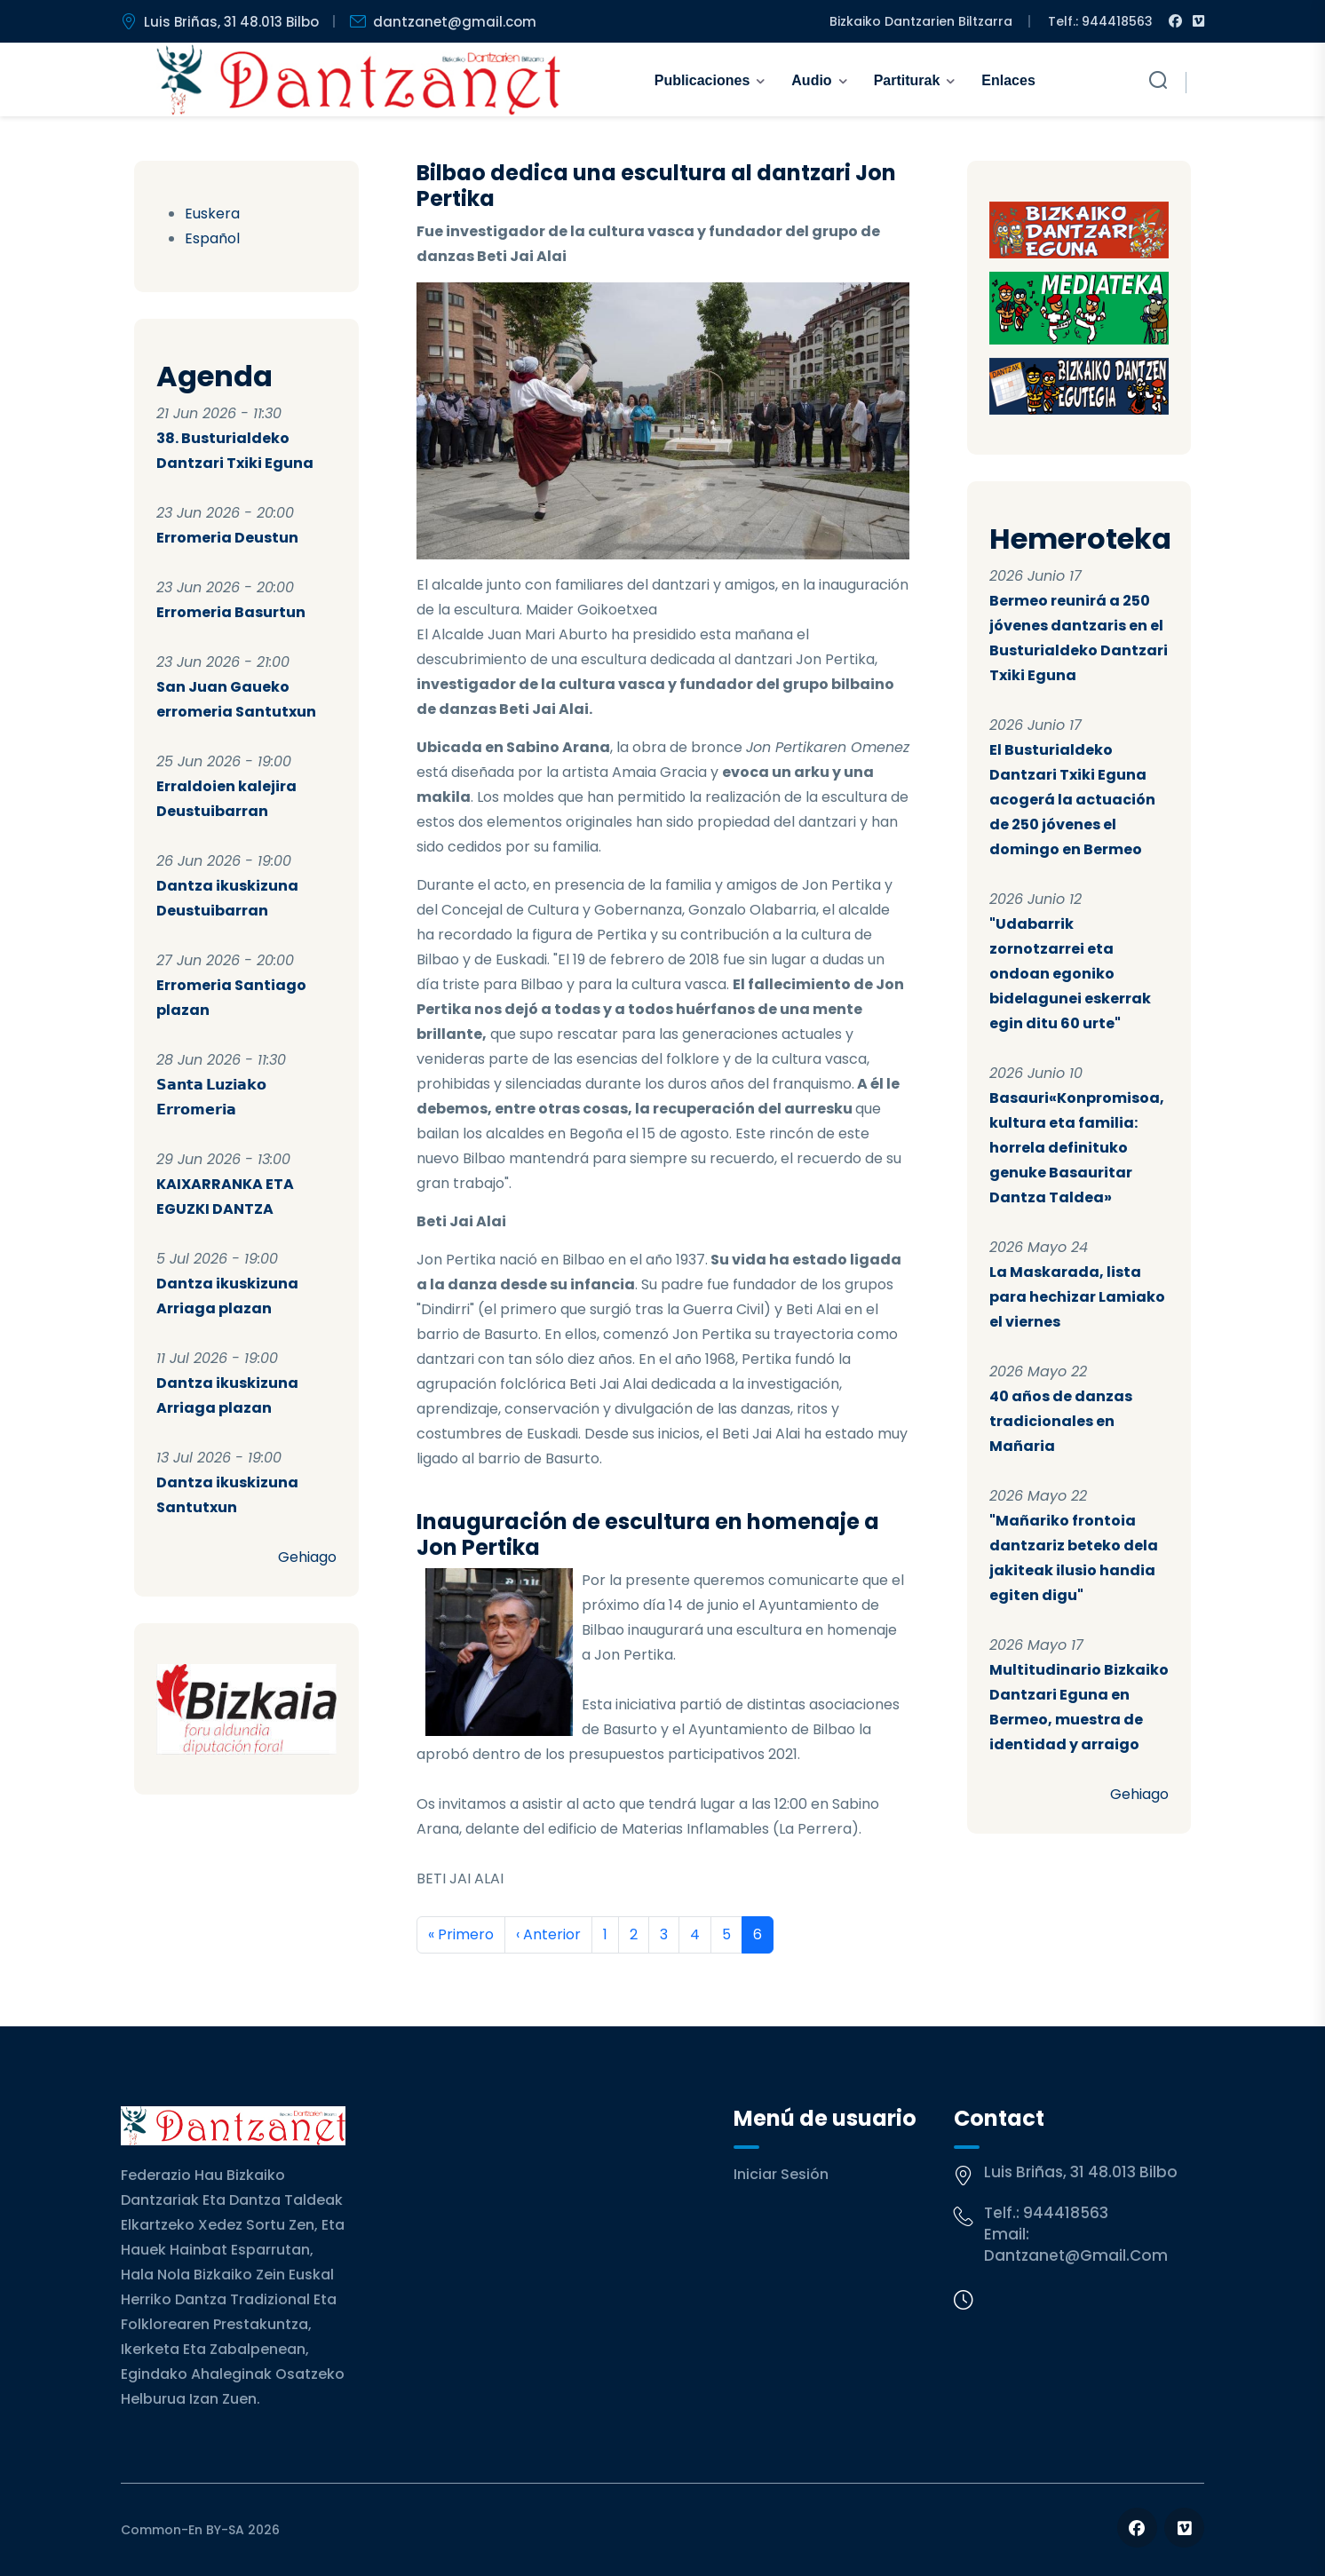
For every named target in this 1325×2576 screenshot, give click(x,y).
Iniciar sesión (781, 2174)
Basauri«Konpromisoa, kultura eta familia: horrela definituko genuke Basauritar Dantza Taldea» (1076, 1148)
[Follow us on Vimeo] (1184, 2528)
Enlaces (1008, 80)
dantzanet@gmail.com (1076, 2255)
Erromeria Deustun (227, 537)
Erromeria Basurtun (230, 612)
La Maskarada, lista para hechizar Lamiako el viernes (1077, 1297)
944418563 (1065, 2212)
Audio (811, 80)
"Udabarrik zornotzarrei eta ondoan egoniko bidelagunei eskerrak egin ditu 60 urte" (1070, 974)
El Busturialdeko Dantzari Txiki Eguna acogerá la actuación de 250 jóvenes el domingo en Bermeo (1072, 800)
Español (212, 238)
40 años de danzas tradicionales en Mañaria (1060, 1421)
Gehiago (307, 1557)
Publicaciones (702, 80)
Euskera (212, 213)
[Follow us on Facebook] (1137, 2528)
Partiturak (907, 80)
